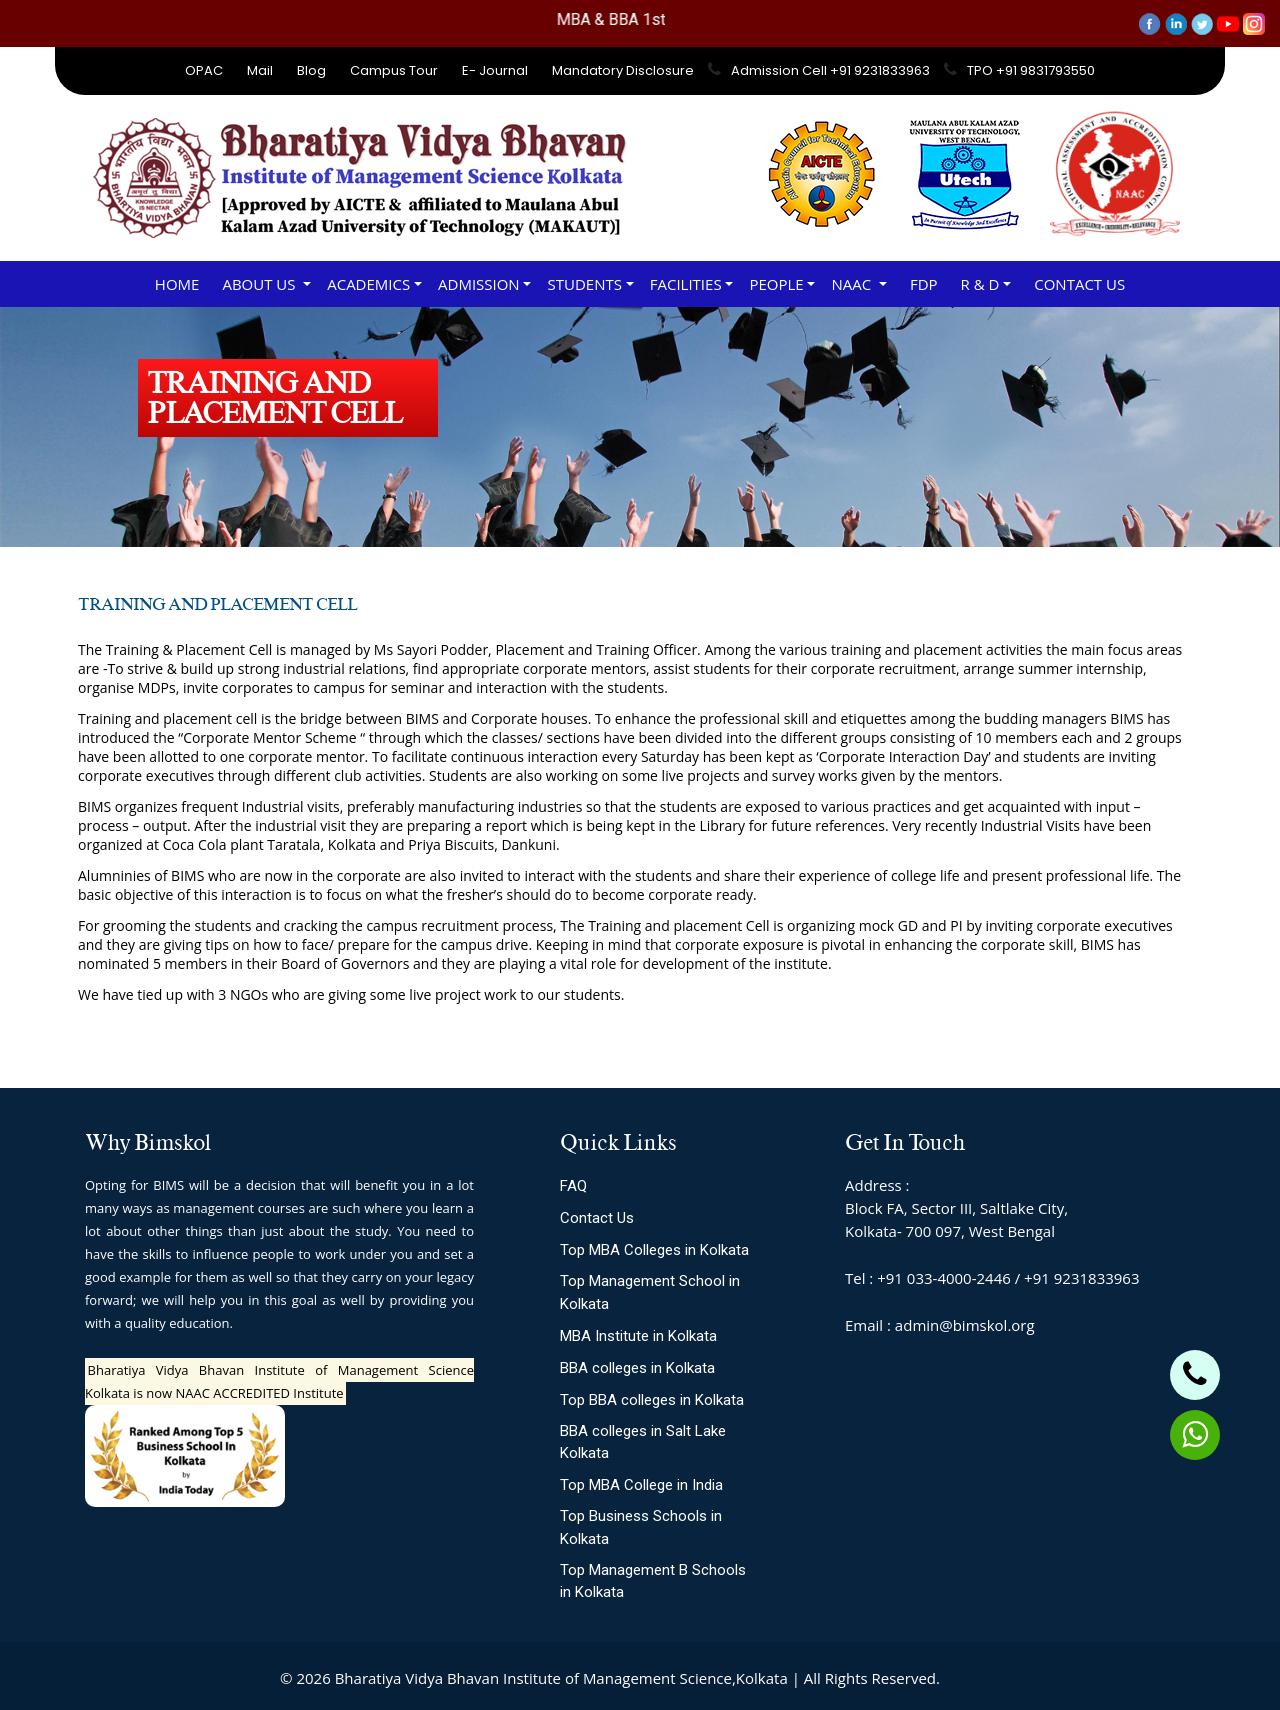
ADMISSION (479, 284)
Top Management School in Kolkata (650, 1292)
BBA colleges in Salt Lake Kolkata (643, 1442)
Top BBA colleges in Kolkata (652, 1400)
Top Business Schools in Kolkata (641, 1527)
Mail (260, 70)
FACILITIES (686, 284)
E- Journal (495, 70)
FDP (924, 284)
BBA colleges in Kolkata (637, 1368)
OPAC (204, 70)
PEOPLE (776, 284)
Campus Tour (394, 70)
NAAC (853, 284)
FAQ (573, 1186)
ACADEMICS (368, 284)
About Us (260, 284)
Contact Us (1079, 284)
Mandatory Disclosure (623, 70)
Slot (957, 1678)
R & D (980, 284)
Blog (311, 70)
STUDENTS (584, 284)
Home (177, 284)
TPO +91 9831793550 (1031, 70)
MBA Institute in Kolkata (638, 1336)
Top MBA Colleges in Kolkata (654, 1250)
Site (987, 1678)
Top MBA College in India (641, 1485)
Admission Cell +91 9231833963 (830, 70)
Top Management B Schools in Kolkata (653, 1581)
